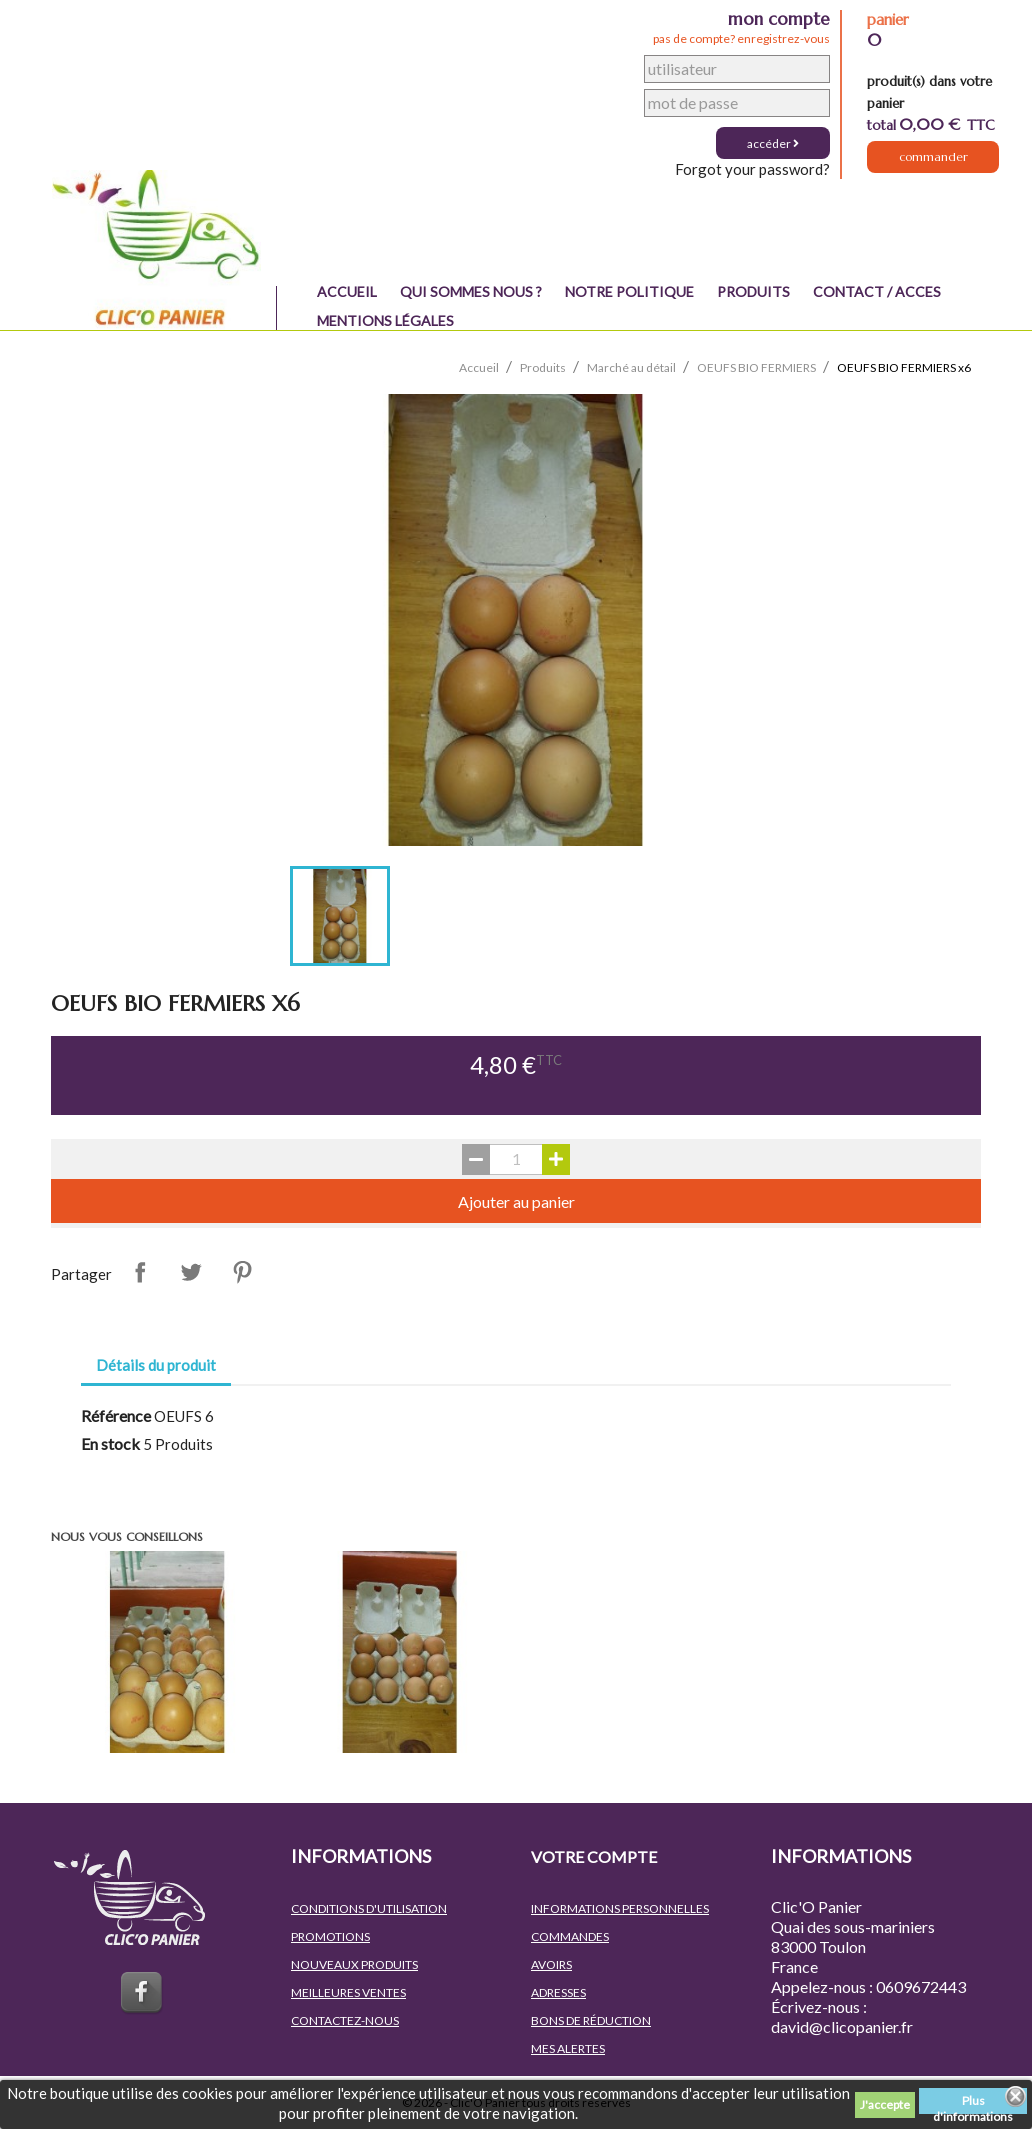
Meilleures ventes (348, 1992)
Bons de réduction (591, 2020)
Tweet (191, 1272)
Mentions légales (385, 320)
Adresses (558, 1992)
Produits (753, 291)
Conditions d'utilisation (369, 1908)
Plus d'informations (973, 2103)
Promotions (330, 1936)
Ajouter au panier (516, 1201)
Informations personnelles (620, 1908)
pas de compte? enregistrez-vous (741, 38)
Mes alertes (568, 2048)
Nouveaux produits (354, 1964)
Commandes (570, 1936)
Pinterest (242, 1272)
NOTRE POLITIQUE (629, 291)
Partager (140, 1272)
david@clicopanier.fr (842, 2026)
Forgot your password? (752, 169)
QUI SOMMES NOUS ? (471, 291)
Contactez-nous (345, 2020)
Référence (116, 1415)
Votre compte (594, 1856)
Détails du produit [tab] (156, 1365)
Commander (933, 161)
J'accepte (885, 2104)
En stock (110, 1443)
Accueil (347, 291)
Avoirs (551, 1964)
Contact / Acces (877, 291)
